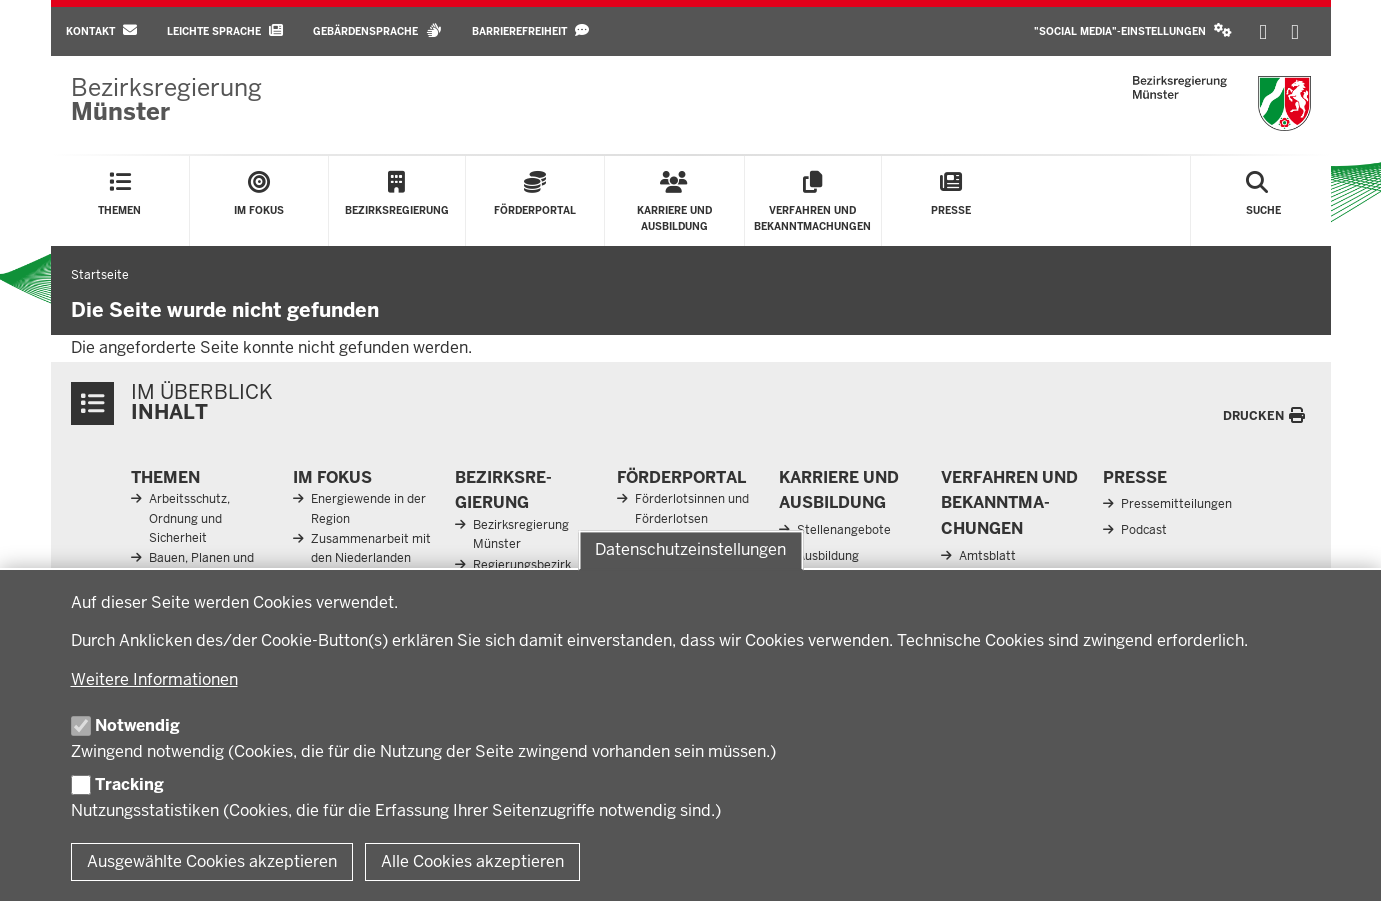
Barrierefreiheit (530, 30)
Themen (165, 477)
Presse (1135, 477)
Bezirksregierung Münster (521, 534)
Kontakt (101, 30)
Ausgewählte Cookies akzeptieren (212, 861)
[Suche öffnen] (1263, 201)
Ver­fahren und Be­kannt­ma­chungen (1009, 503)
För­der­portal (681, 477)
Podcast (1144, 530)
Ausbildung (828, 556)
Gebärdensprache (377, 30)
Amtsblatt (987, 556)
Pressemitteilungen (1176, 504)
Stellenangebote (844, 530)
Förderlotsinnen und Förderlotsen (692, 508)
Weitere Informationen (154, 679)
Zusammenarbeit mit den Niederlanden (371, 548)
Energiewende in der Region (368, 508)
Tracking (129, 784)
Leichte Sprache (225, 30)
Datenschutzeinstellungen (690, 550)
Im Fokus (332, 477)
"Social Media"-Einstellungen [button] (1133, 30)
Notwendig (137, 725)
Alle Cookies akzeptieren (472, 861)
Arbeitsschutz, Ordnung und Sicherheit (189, 518)
